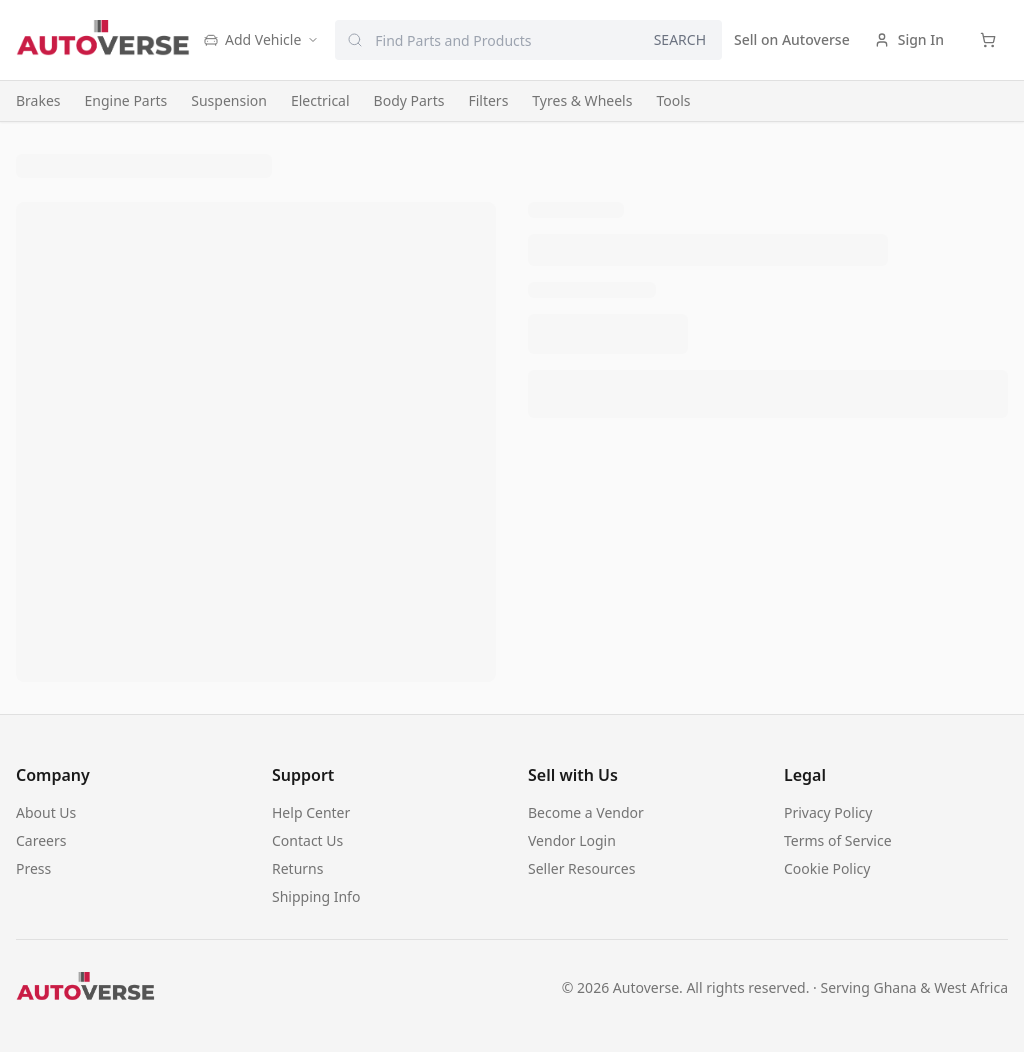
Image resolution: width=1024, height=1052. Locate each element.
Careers (41, 840)
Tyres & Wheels (582, 100)
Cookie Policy (827, 868)
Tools (673, 100)
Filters (488, 100)
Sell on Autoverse (792, 39)
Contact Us (307, 840)
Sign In (909, 39)
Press (33, 868)
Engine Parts (126, 100)
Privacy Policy (828, 812)
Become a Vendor (586, 812)
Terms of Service (838, 840)
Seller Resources (581, 868)
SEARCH (680, 39)
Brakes (38, 100)
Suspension (229, 100)
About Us (46, 812)
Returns (297, 868)
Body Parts (409, 100)
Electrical (320, 100)
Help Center (311, 812)
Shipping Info (316, 896)
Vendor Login (572, 840)
